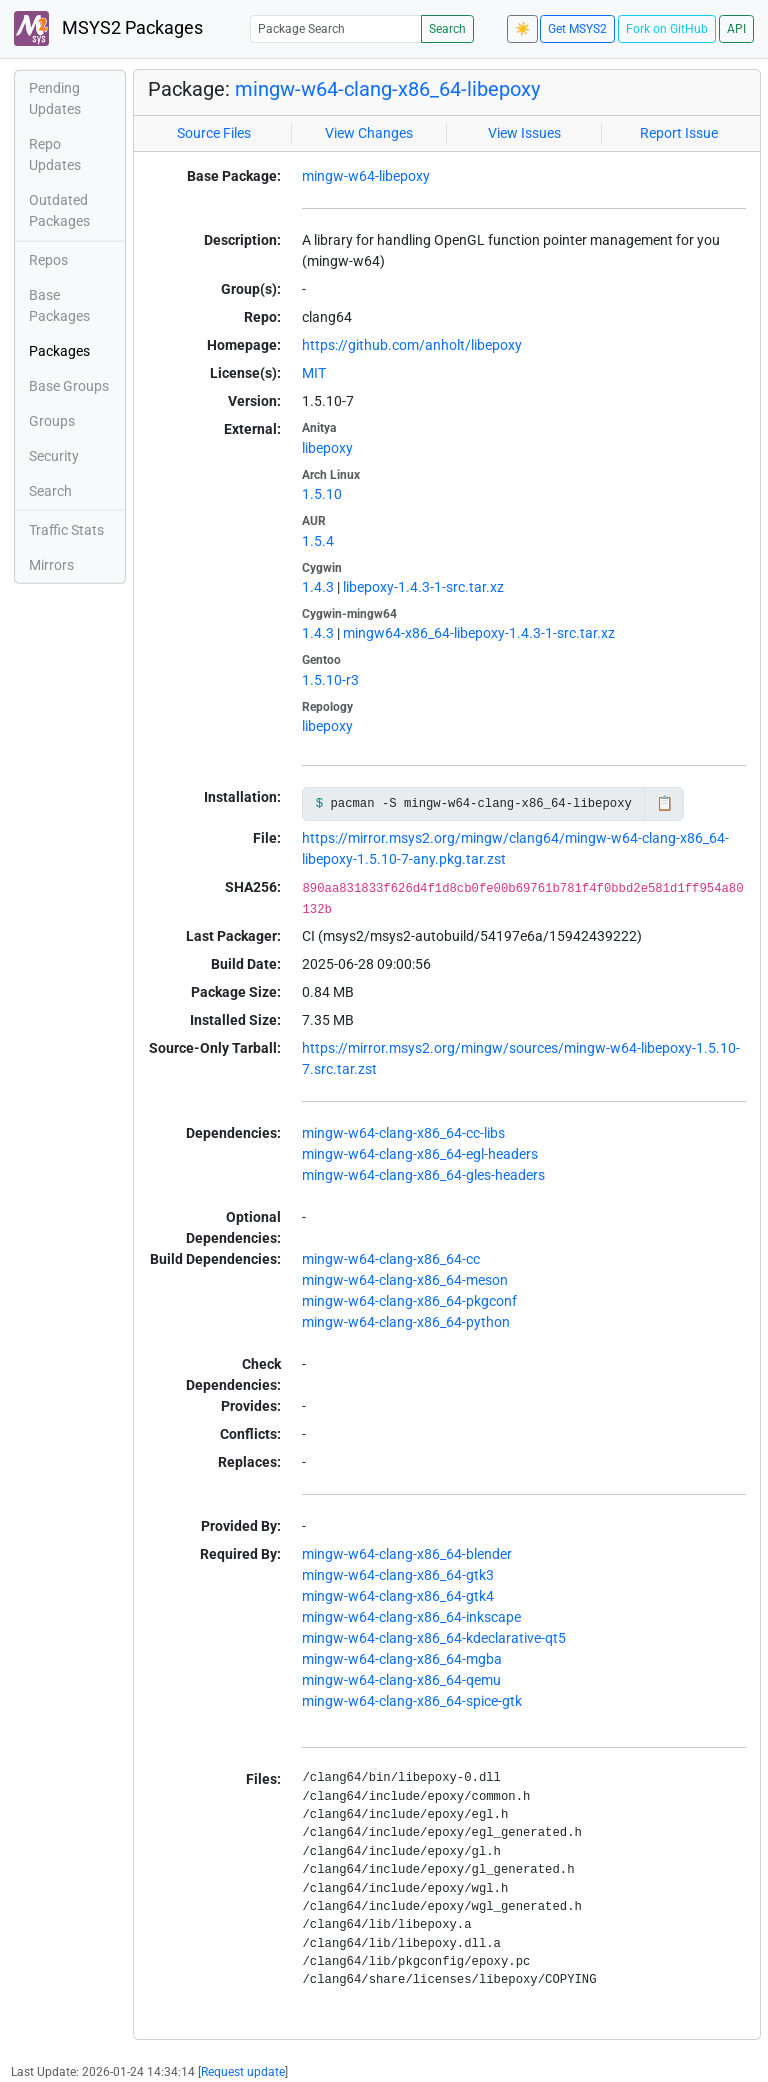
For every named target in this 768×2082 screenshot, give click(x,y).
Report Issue (679, 133)
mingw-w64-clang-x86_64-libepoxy (387, 89)
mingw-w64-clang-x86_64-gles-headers (423, 1175)
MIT (314, 373)
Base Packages (59, 305)
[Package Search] (336, 28)
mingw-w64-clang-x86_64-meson (405, 1280)
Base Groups (69, 386)
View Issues (524, 133)
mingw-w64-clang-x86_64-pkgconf (409, 1301)
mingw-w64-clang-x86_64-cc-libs (403, 1133)
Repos (48, 260)
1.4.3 (318, 587)
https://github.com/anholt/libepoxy (412, 345)
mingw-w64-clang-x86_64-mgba (402, 1659)
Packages (59, 351)
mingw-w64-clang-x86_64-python (406, 1322)
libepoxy (327, 448)
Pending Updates (55, 98)
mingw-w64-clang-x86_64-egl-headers (420, 1154)
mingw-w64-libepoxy (366, 176)
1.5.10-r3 (330, 680)
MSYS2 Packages (108, 28)
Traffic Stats (66, 530)
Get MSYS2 (577, 29)
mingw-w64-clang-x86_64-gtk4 (398, 1596)
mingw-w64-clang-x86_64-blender (407, 1554)
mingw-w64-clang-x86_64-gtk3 (398, 1575)
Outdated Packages (59, 210)
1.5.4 (318, 541)
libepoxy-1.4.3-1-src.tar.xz (423, 587)
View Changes (369, 133)
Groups (52, 421)
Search (447, 29)
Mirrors (51, 565)
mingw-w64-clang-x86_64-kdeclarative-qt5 (434, 1638)
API (736, 29)
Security (54, 456)
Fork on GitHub (667, 29)
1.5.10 (322, 494)
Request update (243, 2072)
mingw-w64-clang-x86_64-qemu (401, 1680)
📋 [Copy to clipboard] (664, 803)
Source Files (214, 133)
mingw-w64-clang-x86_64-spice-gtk (412, 1701)
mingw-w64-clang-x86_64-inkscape (411, 1617)
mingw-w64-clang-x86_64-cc (391, 1259)
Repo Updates (55, 154)
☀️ (522, 29)
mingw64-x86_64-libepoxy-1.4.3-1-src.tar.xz (479, 633)
